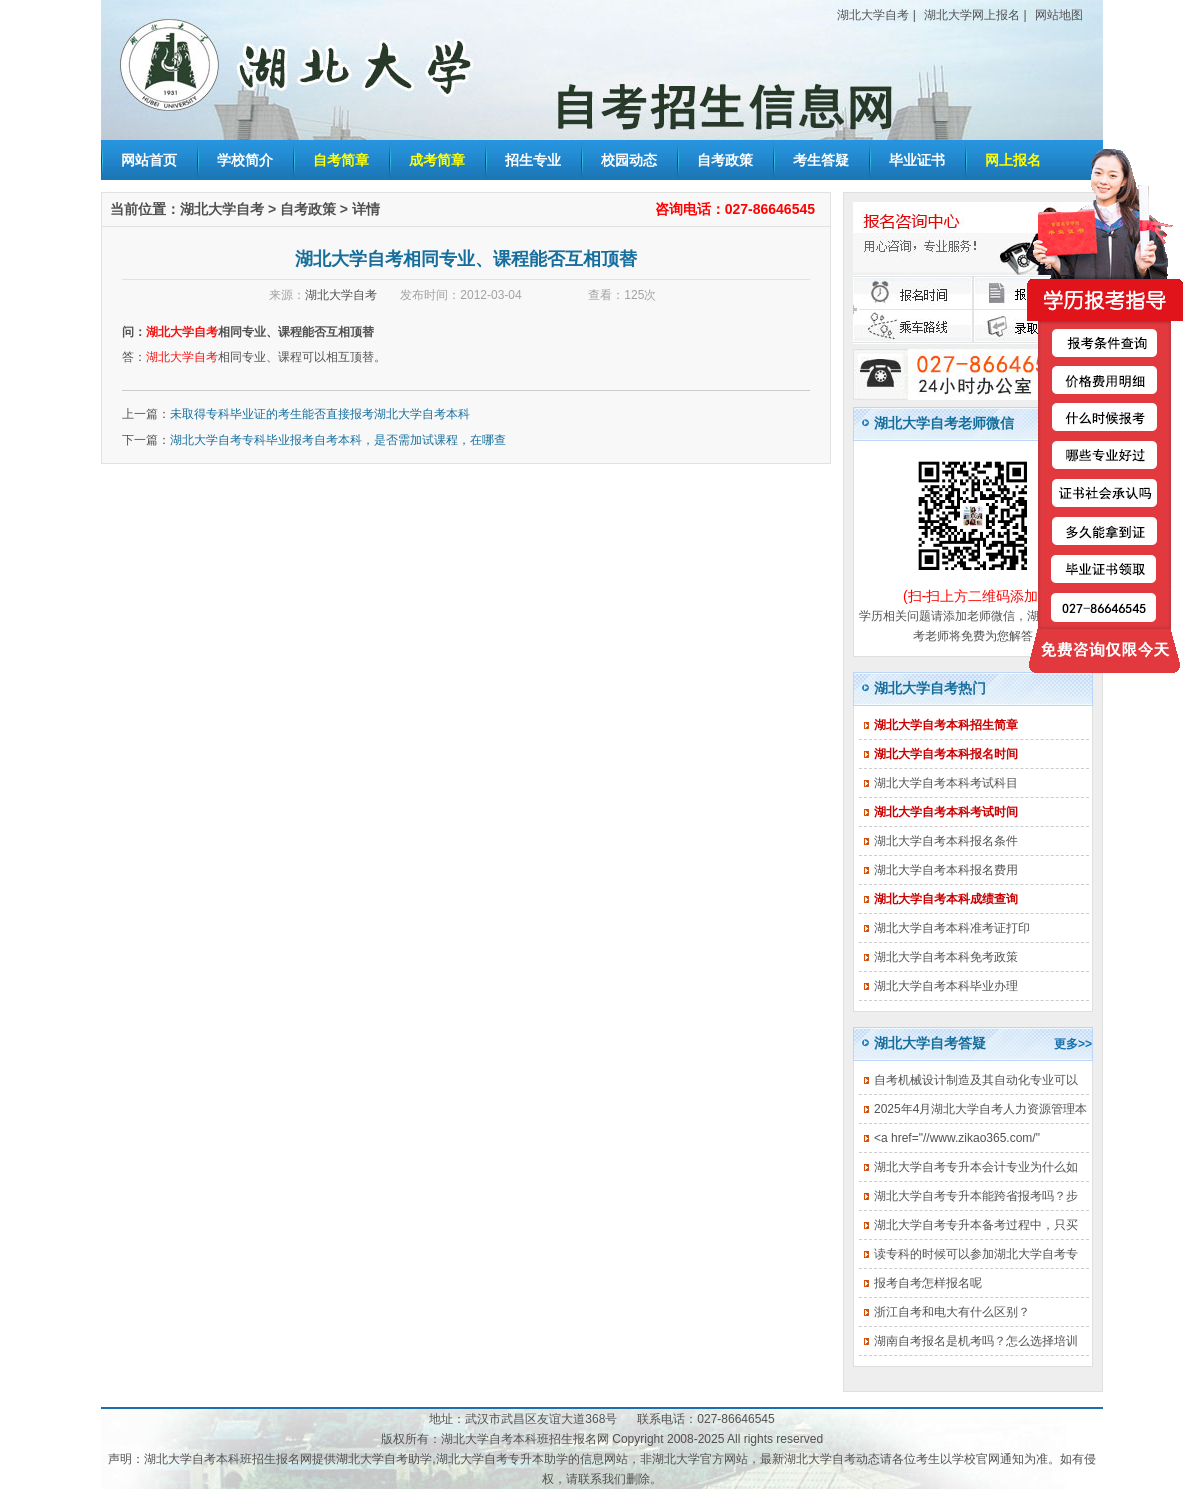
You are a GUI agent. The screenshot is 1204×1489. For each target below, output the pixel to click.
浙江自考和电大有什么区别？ (952, 1312)
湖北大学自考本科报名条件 (946, 841)
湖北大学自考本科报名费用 (946, 870)
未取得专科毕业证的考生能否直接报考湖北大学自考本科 (320, 414)
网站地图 (1059, 15)
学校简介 (245, 160)
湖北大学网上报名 (972, 15)
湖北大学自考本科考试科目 (946, 783)
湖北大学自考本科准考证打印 (952, 928)
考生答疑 (821, 160)
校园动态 (629, 160)
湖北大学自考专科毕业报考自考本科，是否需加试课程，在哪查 (338, 440)
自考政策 (725, 160)
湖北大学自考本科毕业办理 (946, 986)
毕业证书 (917, 160)
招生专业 (533, 160)
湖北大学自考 (873, 15)
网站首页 (149, 160)
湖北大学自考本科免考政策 (946, 957)
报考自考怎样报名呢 (928, 1283)
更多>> (1073, 1044)
